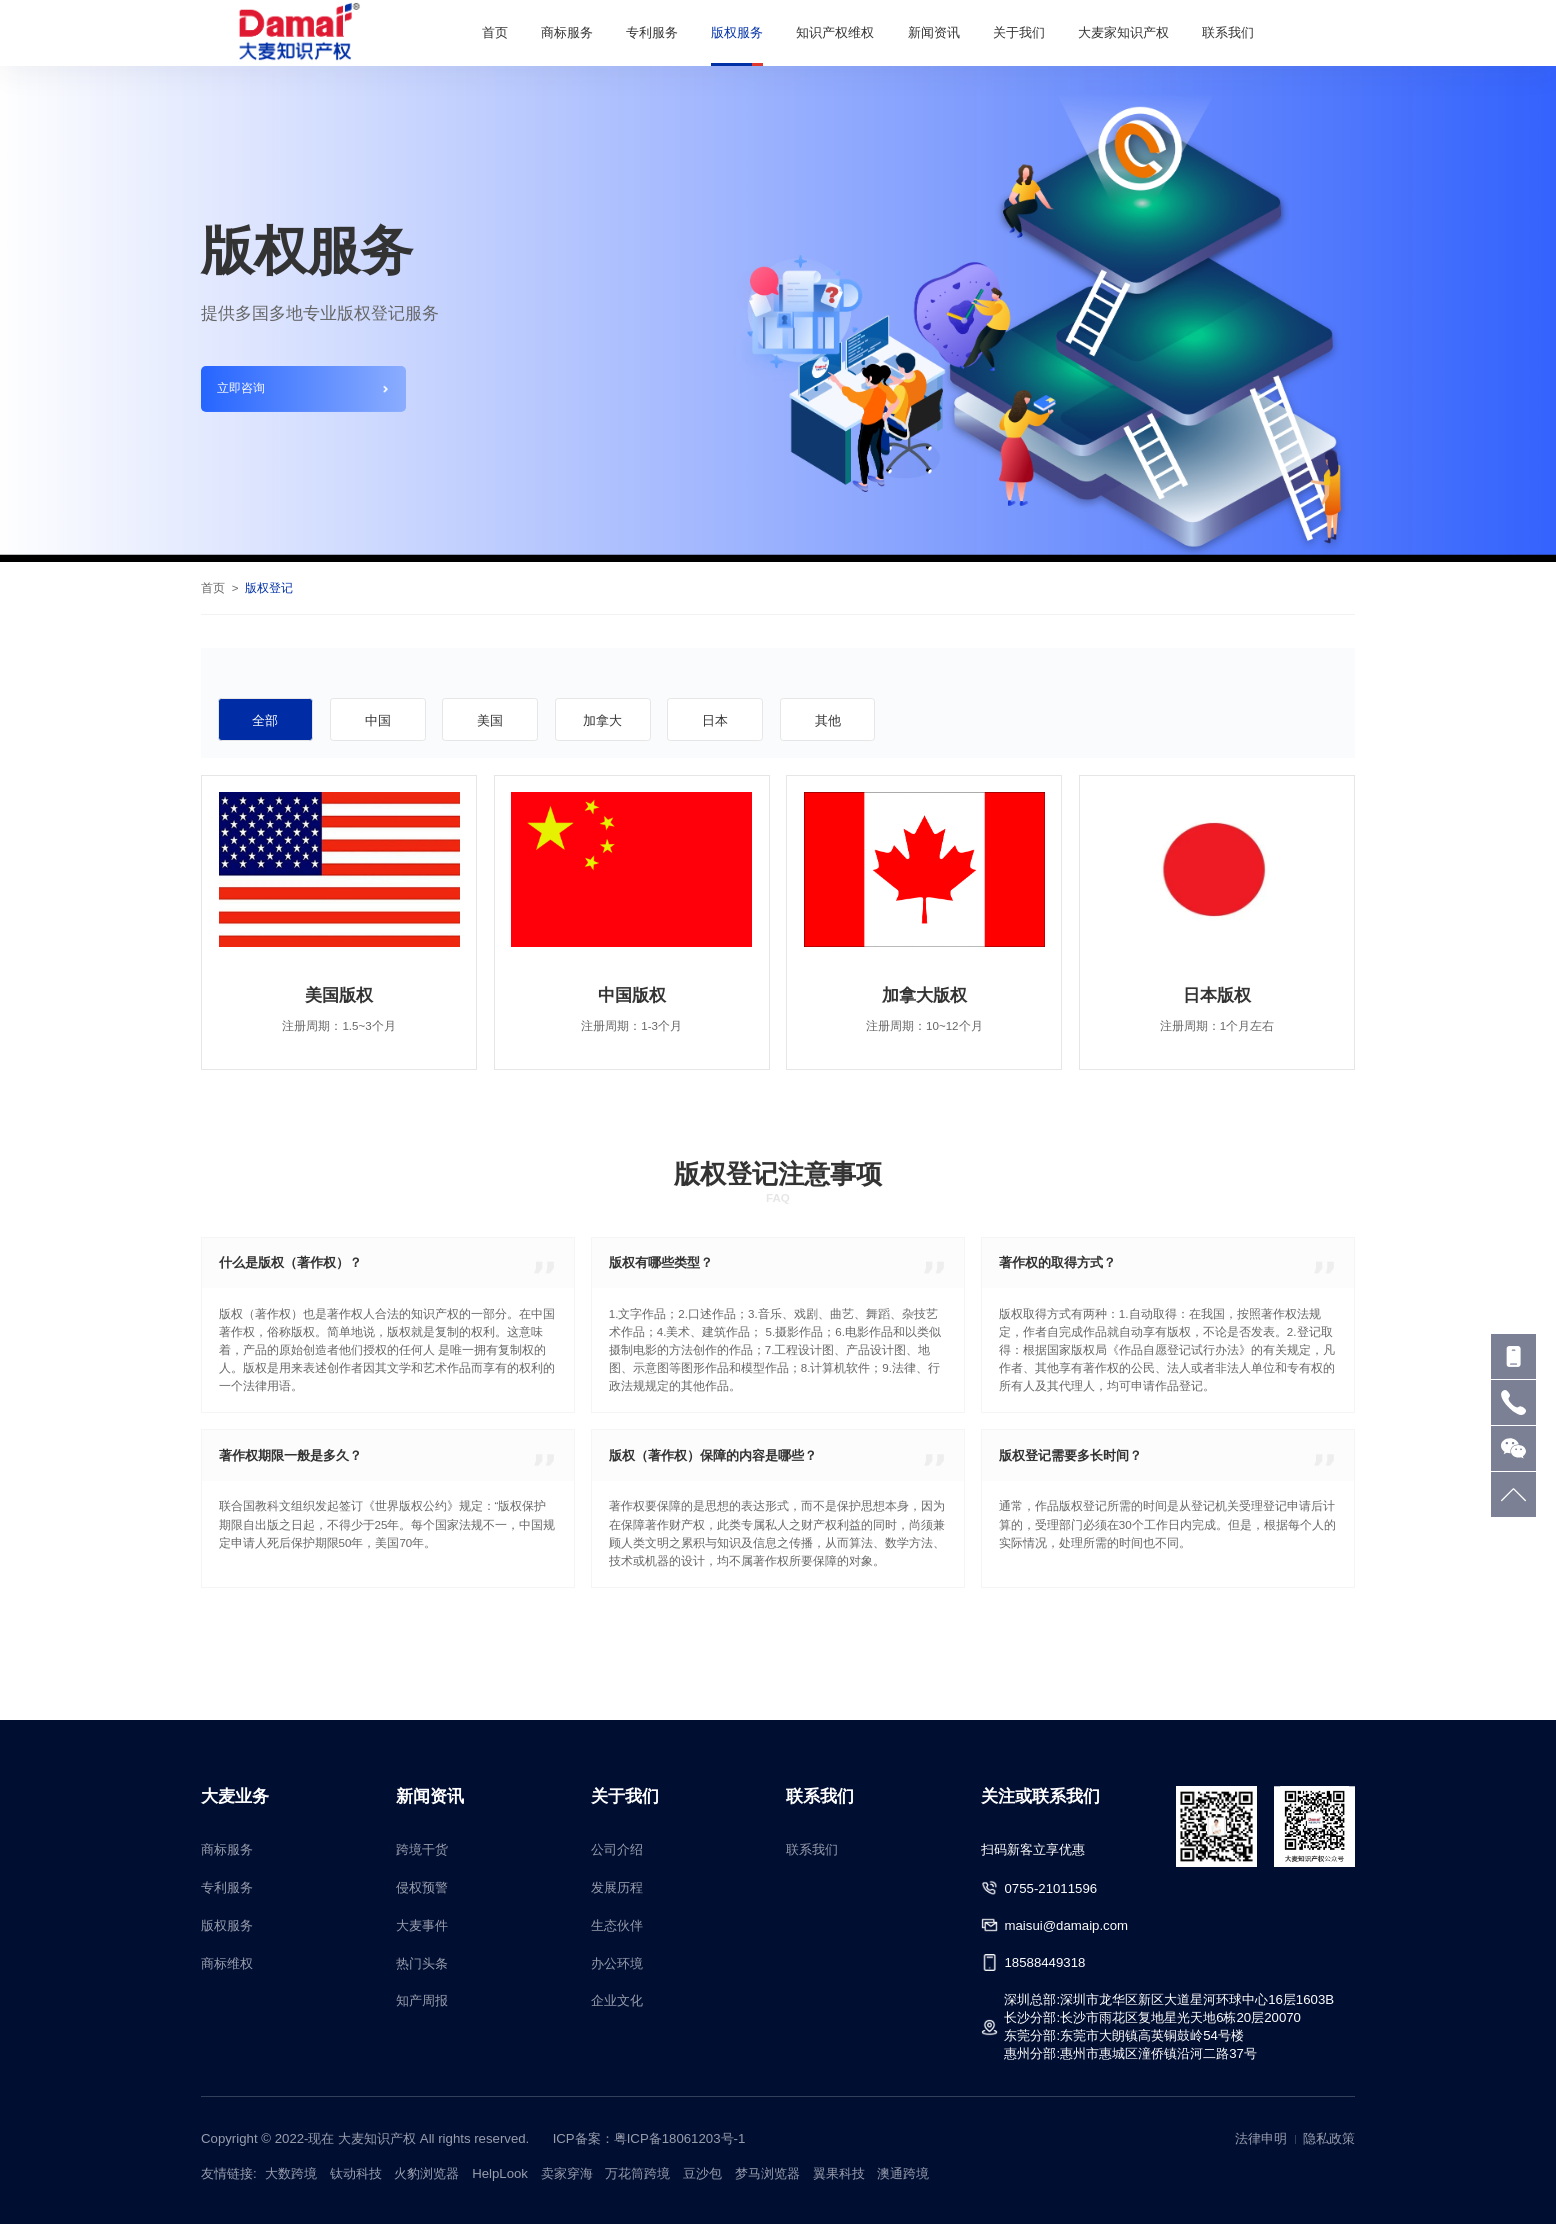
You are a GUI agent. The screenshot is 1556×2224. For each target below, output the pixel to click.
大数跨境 (291, 2173)
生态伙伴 (617, 1925)
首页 (495, 32)
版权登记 (269, 588)
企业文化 (617, 2000)
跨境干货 (422, 1849)
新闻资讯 (934, 32)
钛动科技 (356, 2173)
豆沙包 (702, 2173)
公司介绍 (617, 1849)
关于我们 (1019, 32)
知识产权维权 (835, 32)
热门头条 (422, 1963)
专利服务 (652, 32)
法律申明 (1261, 2138)
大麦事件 (422, 1925)
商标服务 (567, 32)
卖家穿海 (567, 2173)
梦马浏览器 (767, 2173)
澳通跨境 (903, 2173)
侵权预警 (422, 1887)
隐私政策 (1329, 2138)
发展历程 (617, 1887)
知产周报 (422, 2000)
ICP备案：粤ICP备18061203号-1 (649, 2138)
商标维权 (227, 1963)
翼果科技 (839, 2173)
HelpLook (500, 2173)
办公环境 (617, 1963)
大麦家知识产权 (1123, 32)
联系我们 (1228, 32)
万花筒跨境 (637, 2173)
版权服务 (737, 32)
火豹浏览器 (426, 2173)
